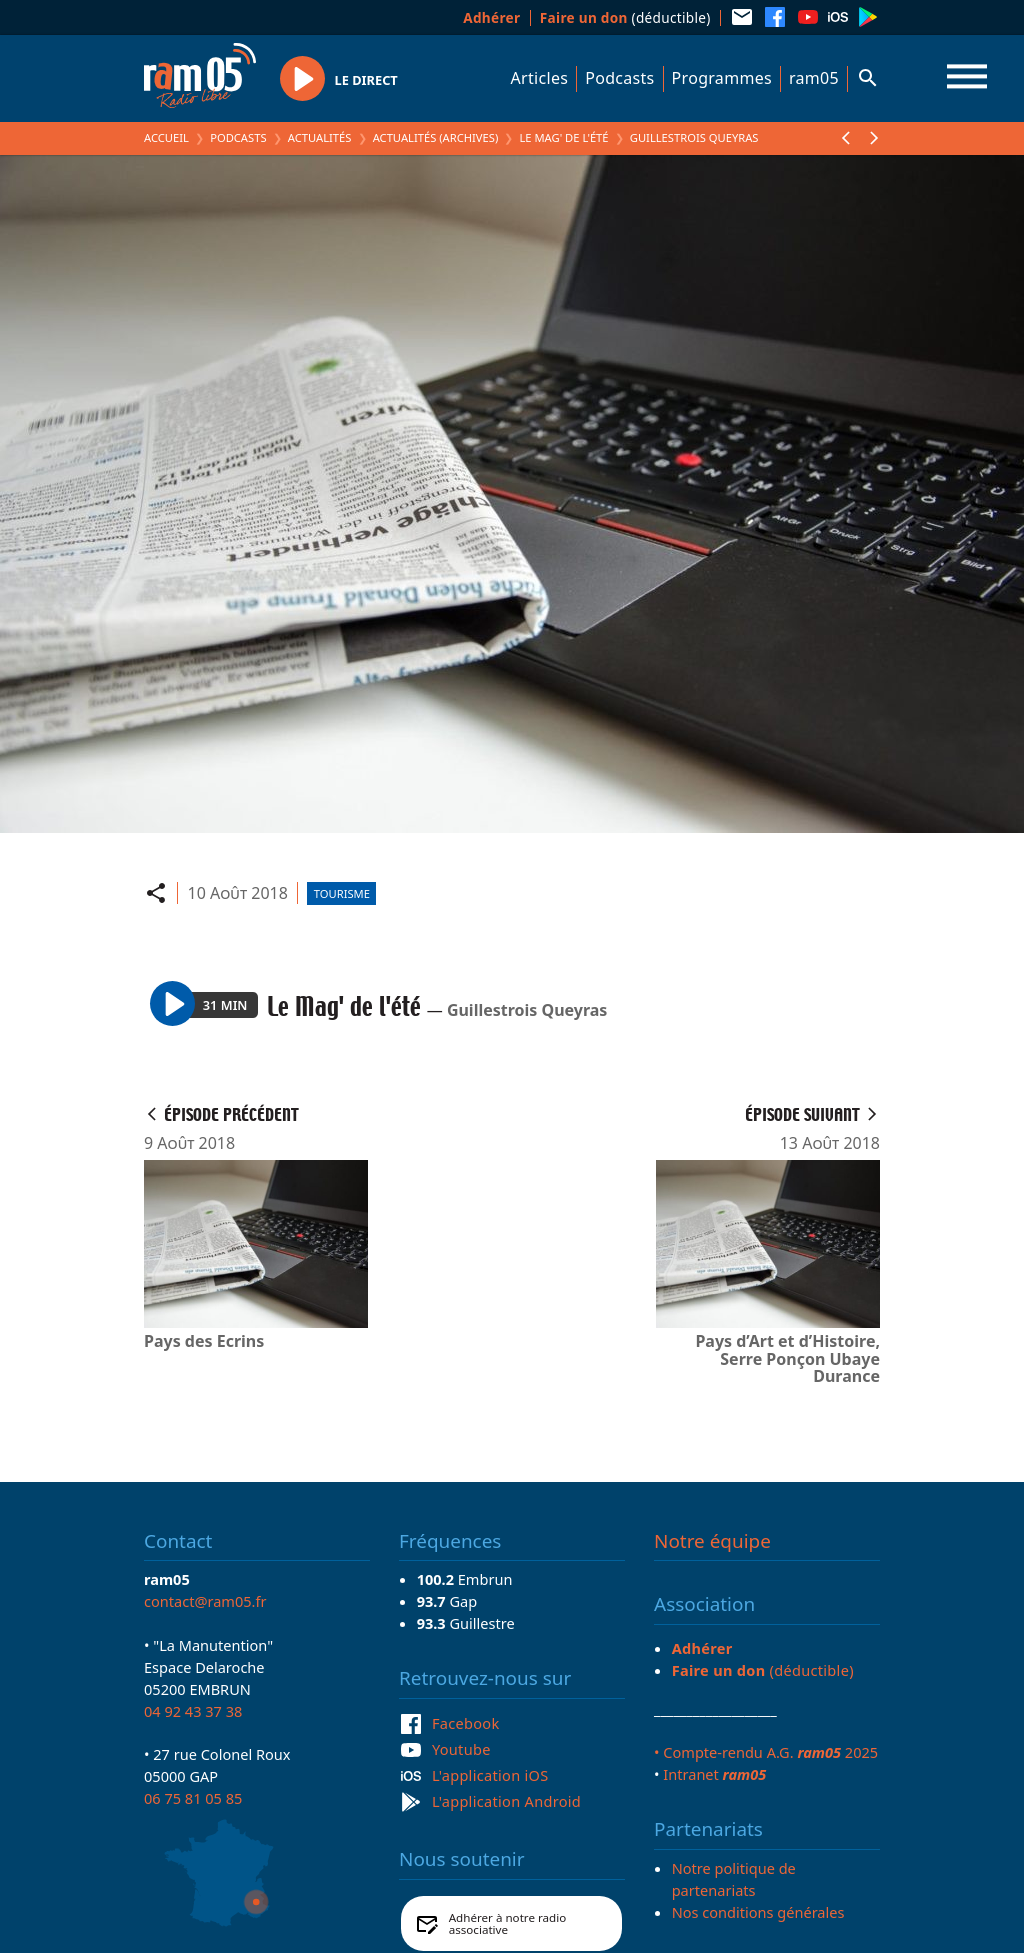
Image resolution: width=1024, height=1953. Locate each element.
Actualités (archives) (436, 137)
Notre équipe (712, 1541)
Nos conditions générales (758, 1912)
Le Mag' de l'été (563, 137)
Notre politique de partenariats (734, 1879)
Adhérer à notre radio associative (508, 1923)
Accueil (166, 137)
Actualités (320, 137)
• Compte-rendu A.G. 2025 (766, 1752)
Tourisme (342, 893)
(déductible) (625, 17)
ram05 (814, 78)
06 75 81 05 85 (193, 1798)
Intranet (714, 1774)
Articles (540, 78)
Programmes (722, 78)
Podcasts (619, 78)
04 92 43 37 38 (193, 1711)
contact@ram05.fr (205, 1601)
